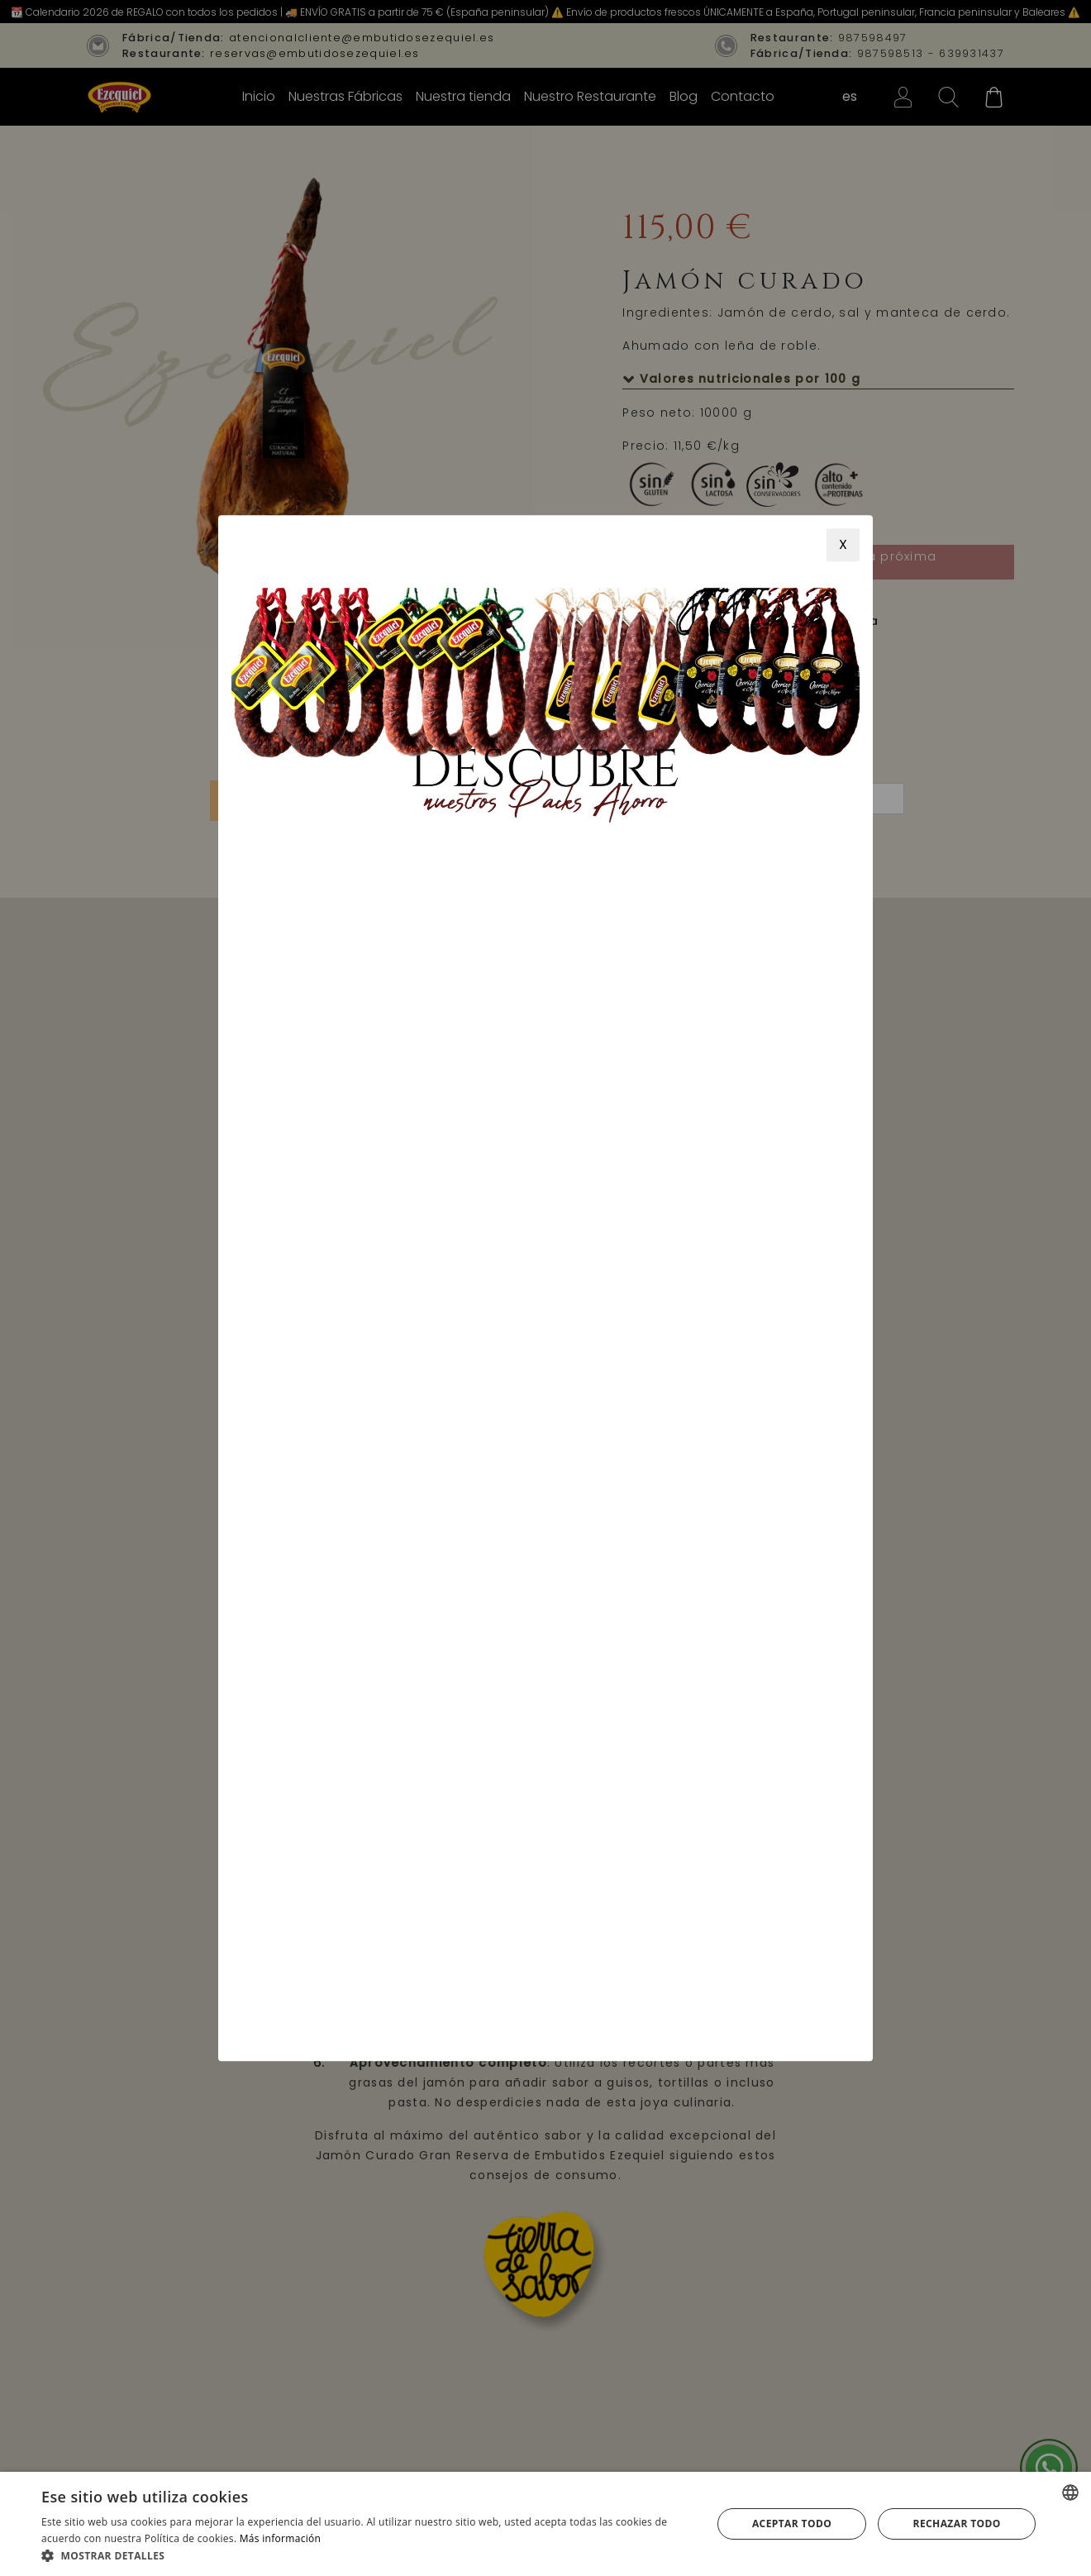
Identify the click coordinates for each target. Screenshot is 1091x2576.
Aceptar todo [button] (791, 2523)
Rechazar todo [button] (957, 2523)
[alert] (545, 2524)
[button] (366, 2555)
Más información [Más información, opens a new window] (280, 2538)
